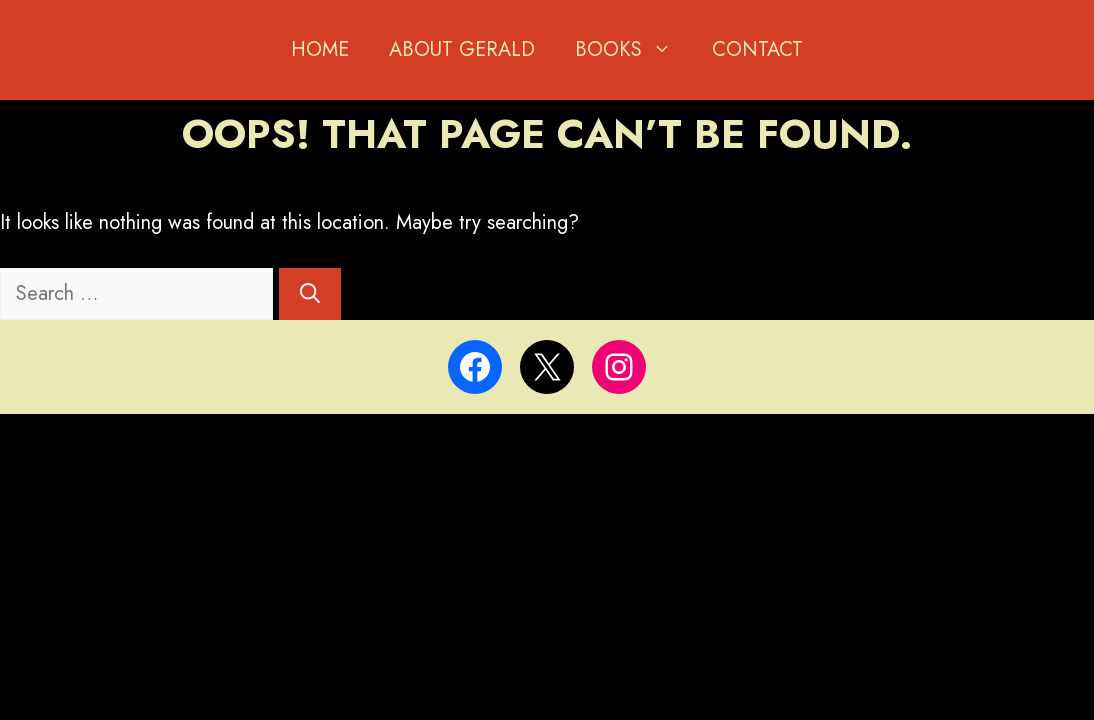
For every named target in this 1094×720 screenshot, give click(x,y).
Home (320, 49)
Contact (757, 49)
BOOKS (633, 50)
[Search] (310, 294)
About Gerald (462, 49)
